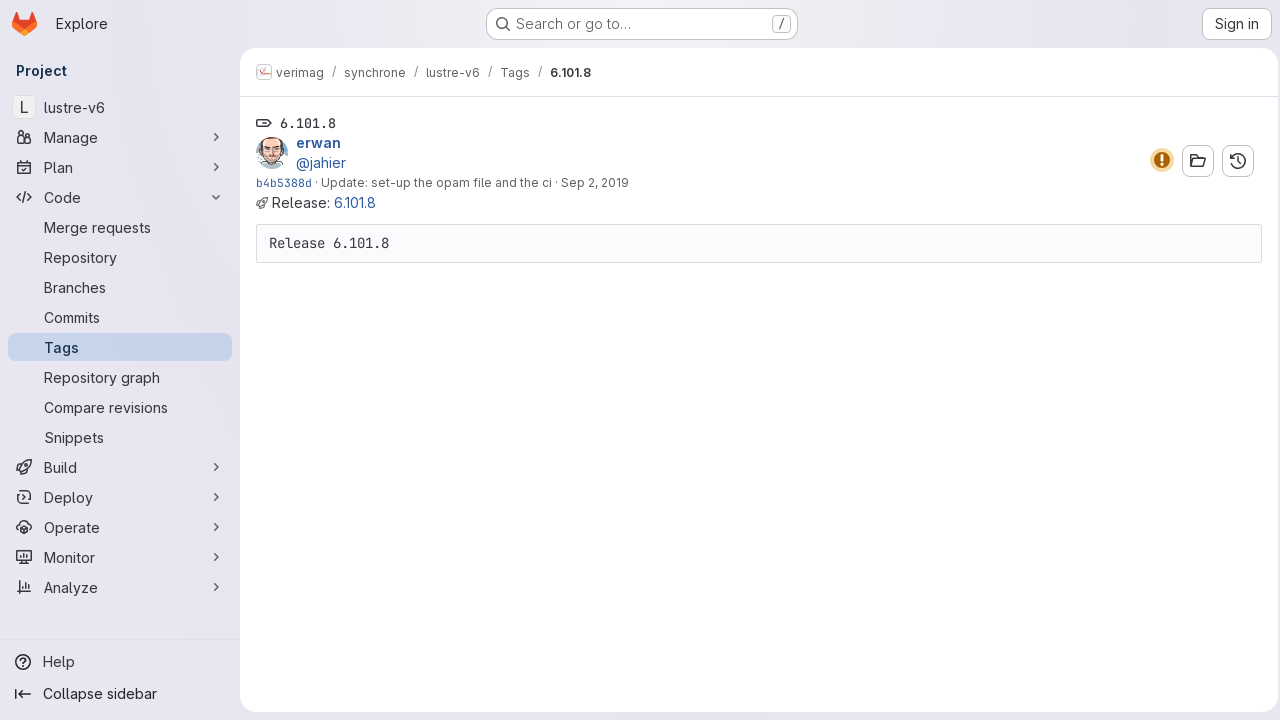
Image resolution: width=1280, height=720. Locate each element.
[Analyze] (120, 587)
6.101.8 (355, 202)
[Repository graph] (120, 377)
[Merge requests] (120, 227)
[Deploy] (120, 497)
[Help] (120, 662)
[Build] (120, 467)
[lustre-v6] (120, 107)
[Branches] (120, 287)
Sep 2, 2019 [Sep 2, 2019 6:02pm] (595, 182)
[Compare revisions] (120, 407)
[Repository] (120, 257)
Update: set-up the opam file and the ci (436, 182)
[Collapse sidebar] (120, 694)
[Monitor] (120, 557)
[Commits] (120, 317)
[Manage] (120, 137)
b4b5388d (284, 182)
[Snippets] (120, 437)
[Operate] (120, 527)
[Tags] (120, 347)
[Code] (120, 197)
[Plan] (120, 167)
